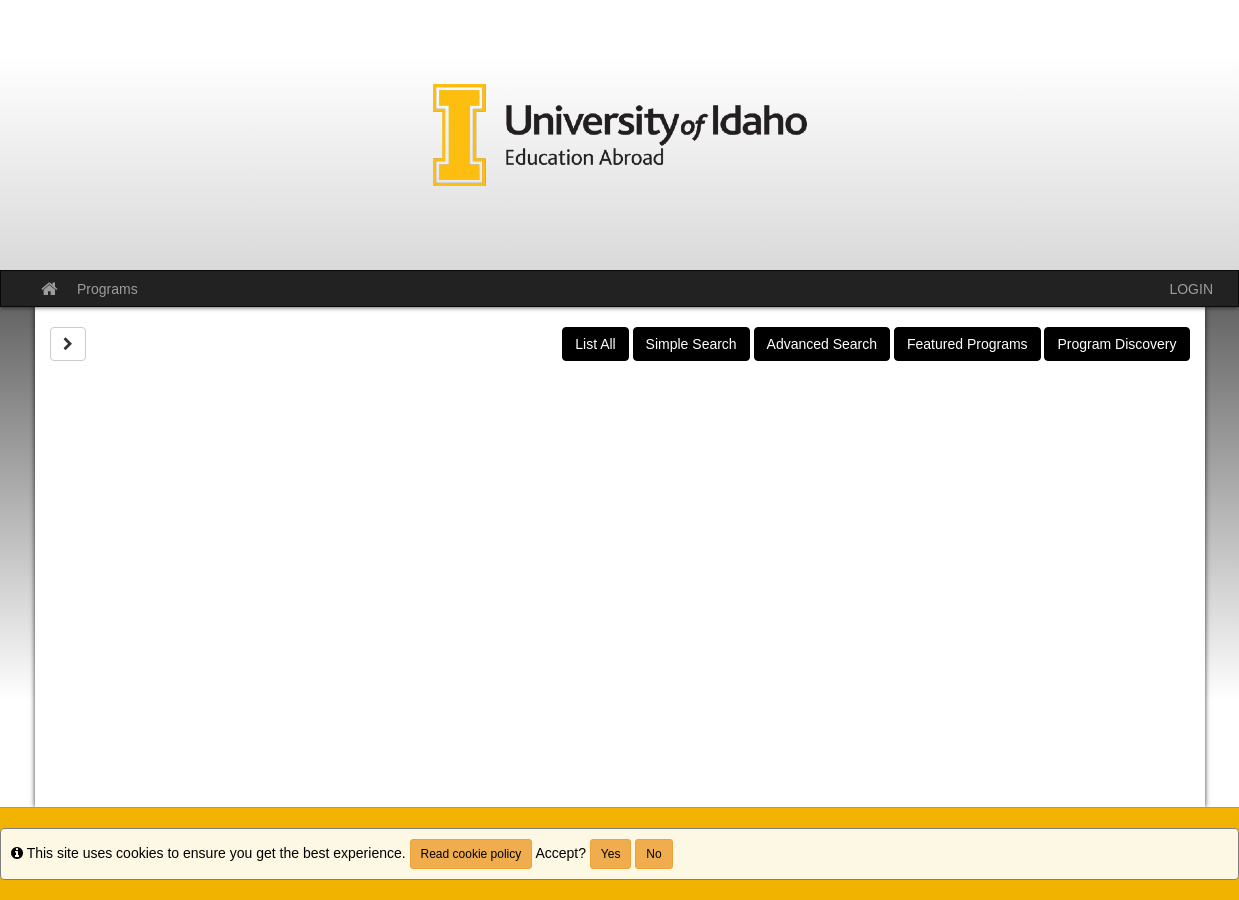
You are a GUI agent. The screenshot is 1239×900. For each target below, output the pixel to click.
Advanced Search (822, 344)
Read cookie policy (471, 854)
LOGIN (1191, 289)
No (653, 854)
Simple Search (691, 344)
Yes (611, 854)
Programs (107, 289)
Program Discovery (1116, 344)
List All (595, 344)
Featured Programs (967, 344)
